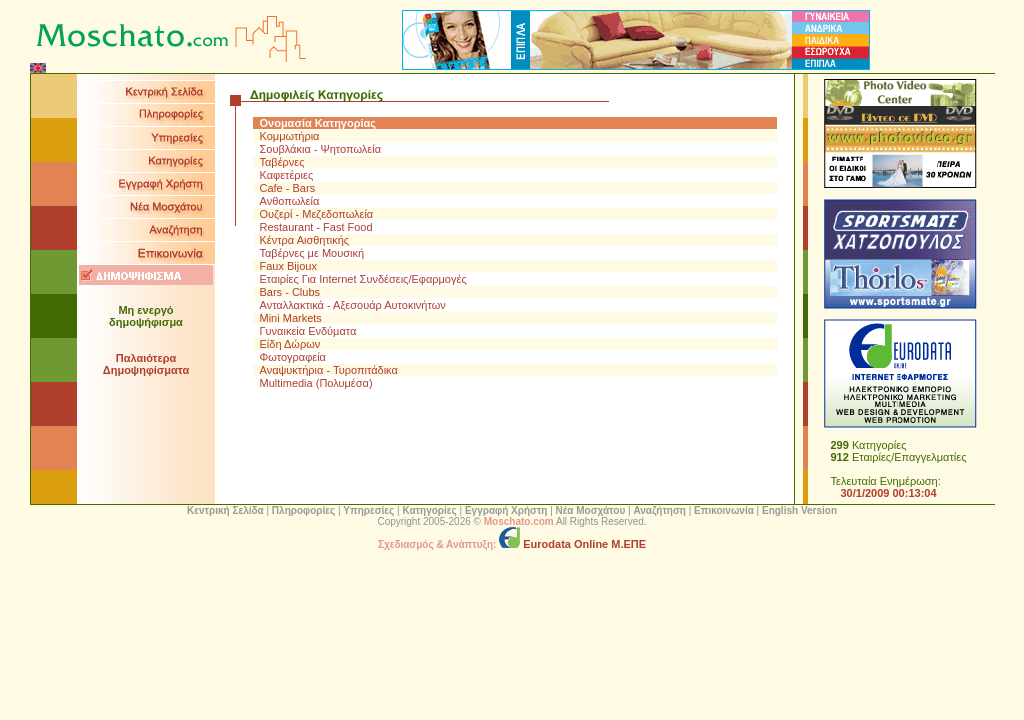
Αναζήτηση (659, 510)
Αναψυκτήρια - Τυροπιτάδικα (329, 370)
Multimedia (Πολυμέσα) (316, 383)
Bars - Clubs (290, 292)
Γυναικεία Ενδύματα (308, 331)
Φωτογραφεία (293, 357)
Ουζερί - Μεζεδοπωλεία (317, 214)
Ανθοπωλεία (290, 201)
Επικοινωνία (724, 510)
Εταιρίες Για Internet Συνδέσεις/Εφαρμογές (363, 279)
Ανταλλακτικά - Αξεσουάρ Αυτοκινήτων (353, 305)
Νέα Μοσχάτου (591, 510)
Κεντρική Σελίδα (225, 510)
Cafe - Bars (288, 188)
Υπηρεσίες (368, 510)
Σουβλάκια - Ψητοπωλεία (321, 149)
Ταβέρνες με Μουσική (312, 253)
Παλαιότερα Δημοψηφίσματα (146, 364)
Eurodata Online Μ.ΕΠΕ (572, 544)
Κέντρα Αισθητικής (305, 240)
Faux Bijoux (288, 266)
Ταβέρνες (282, 162)
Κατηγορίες (429, 510)
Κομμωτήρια (290, 136)
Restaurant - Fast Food (316, 227)
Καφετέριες (287, 175)
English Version (799, 510)
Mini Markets (291, 318)
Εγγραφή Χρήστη (506, 510)
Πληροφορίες (303, 510)
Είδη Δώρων (290, 344)
